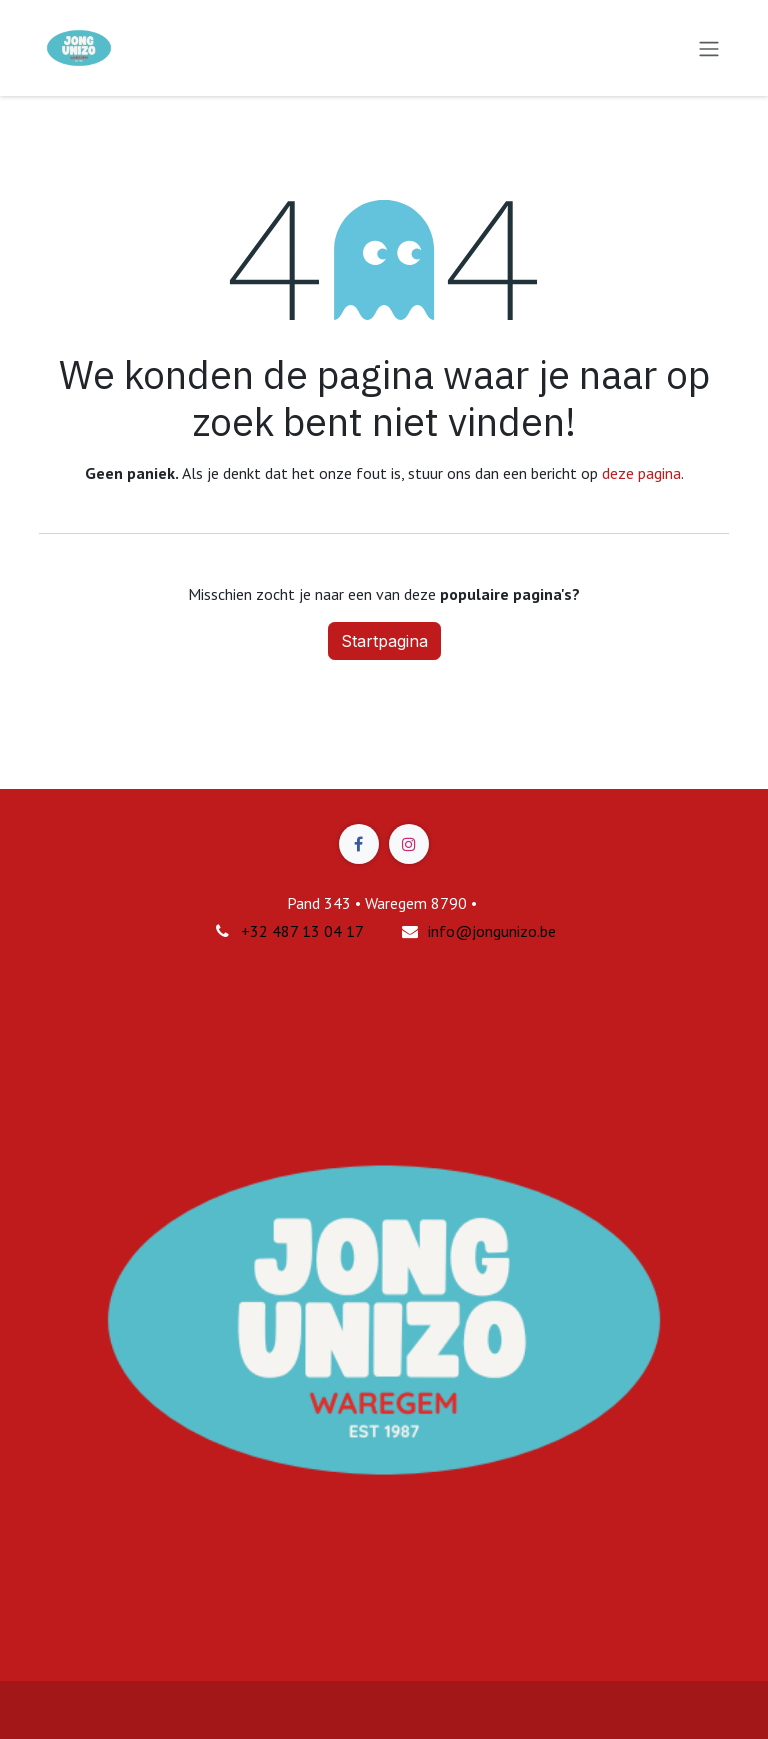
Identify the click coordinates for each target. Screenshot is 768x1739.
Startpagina (384, 641)
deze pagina (641, 473)
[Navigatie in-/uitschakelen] (709, 48)
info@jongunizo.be (492, 931)
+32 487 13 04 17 (302, 931)
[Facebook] (359, 844)
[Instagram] (409, 844)
